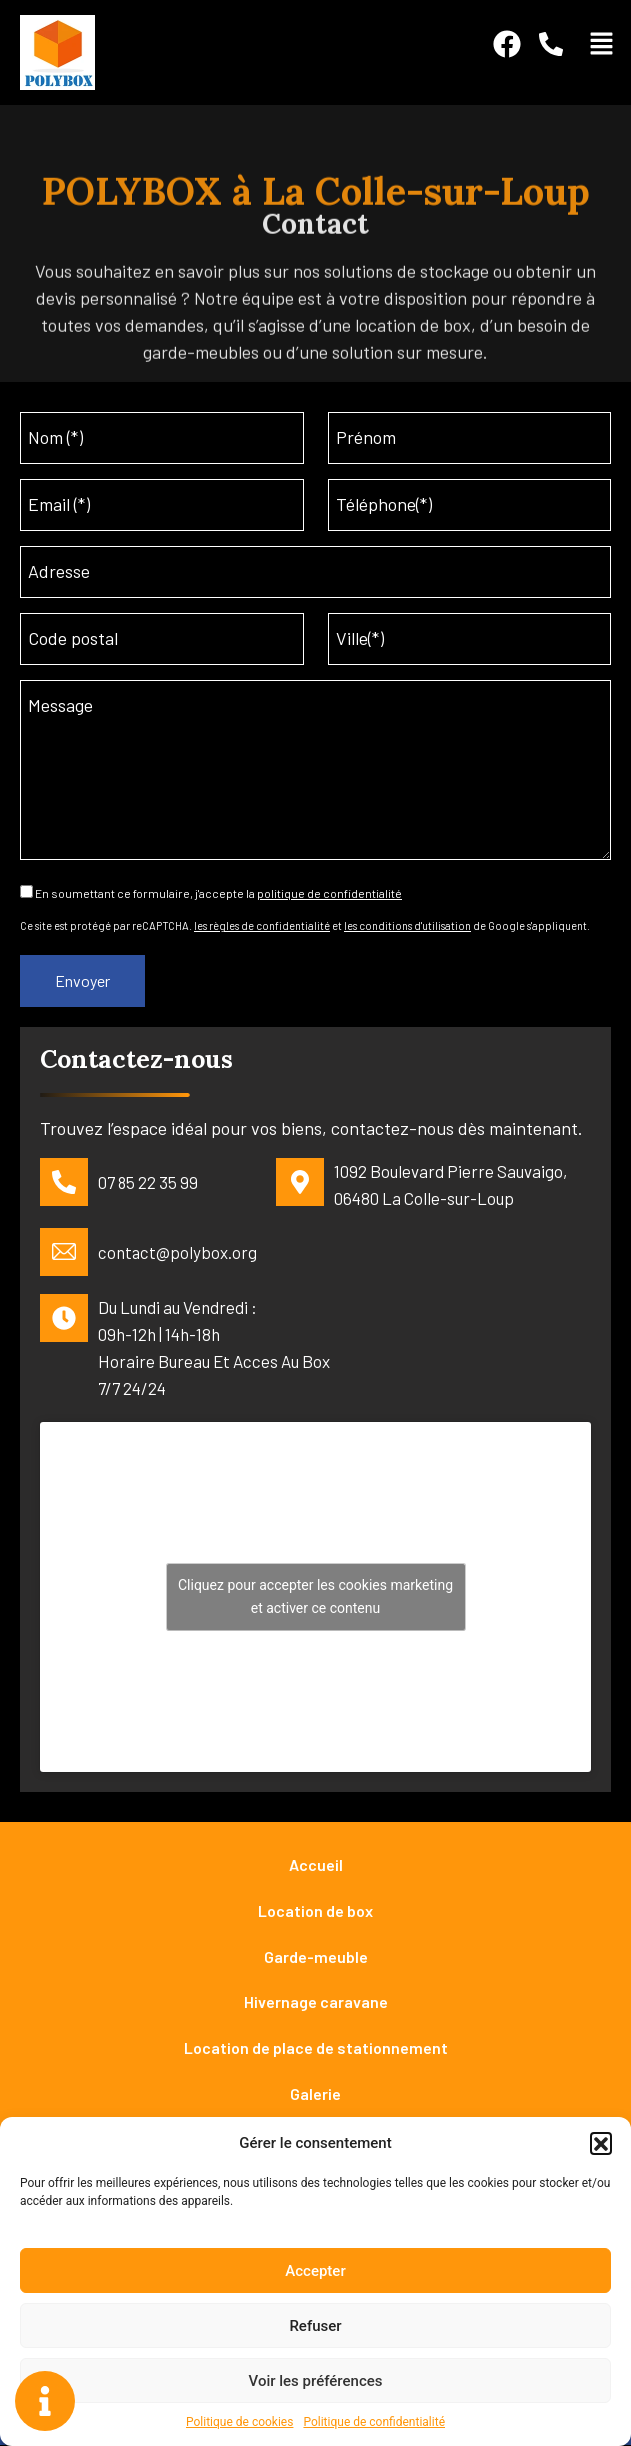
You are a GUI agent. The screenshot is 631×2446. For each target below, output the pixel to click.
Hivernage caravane (316, 2002)
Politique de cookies (239, 2422)
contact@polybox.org (178, 1253)
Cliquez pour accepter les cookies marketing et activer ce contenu (315, 1596)
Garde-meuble (316, 1956)
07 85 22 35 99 (148, 1183)
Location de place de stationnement (316, 2048)
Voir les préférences (316, 2381)
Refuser (315, 2326)
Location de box (315, 1910)
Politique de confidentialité (374, 2422)
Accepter (315, 2271)
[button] (601, 2143)
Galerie (315, 2094)
